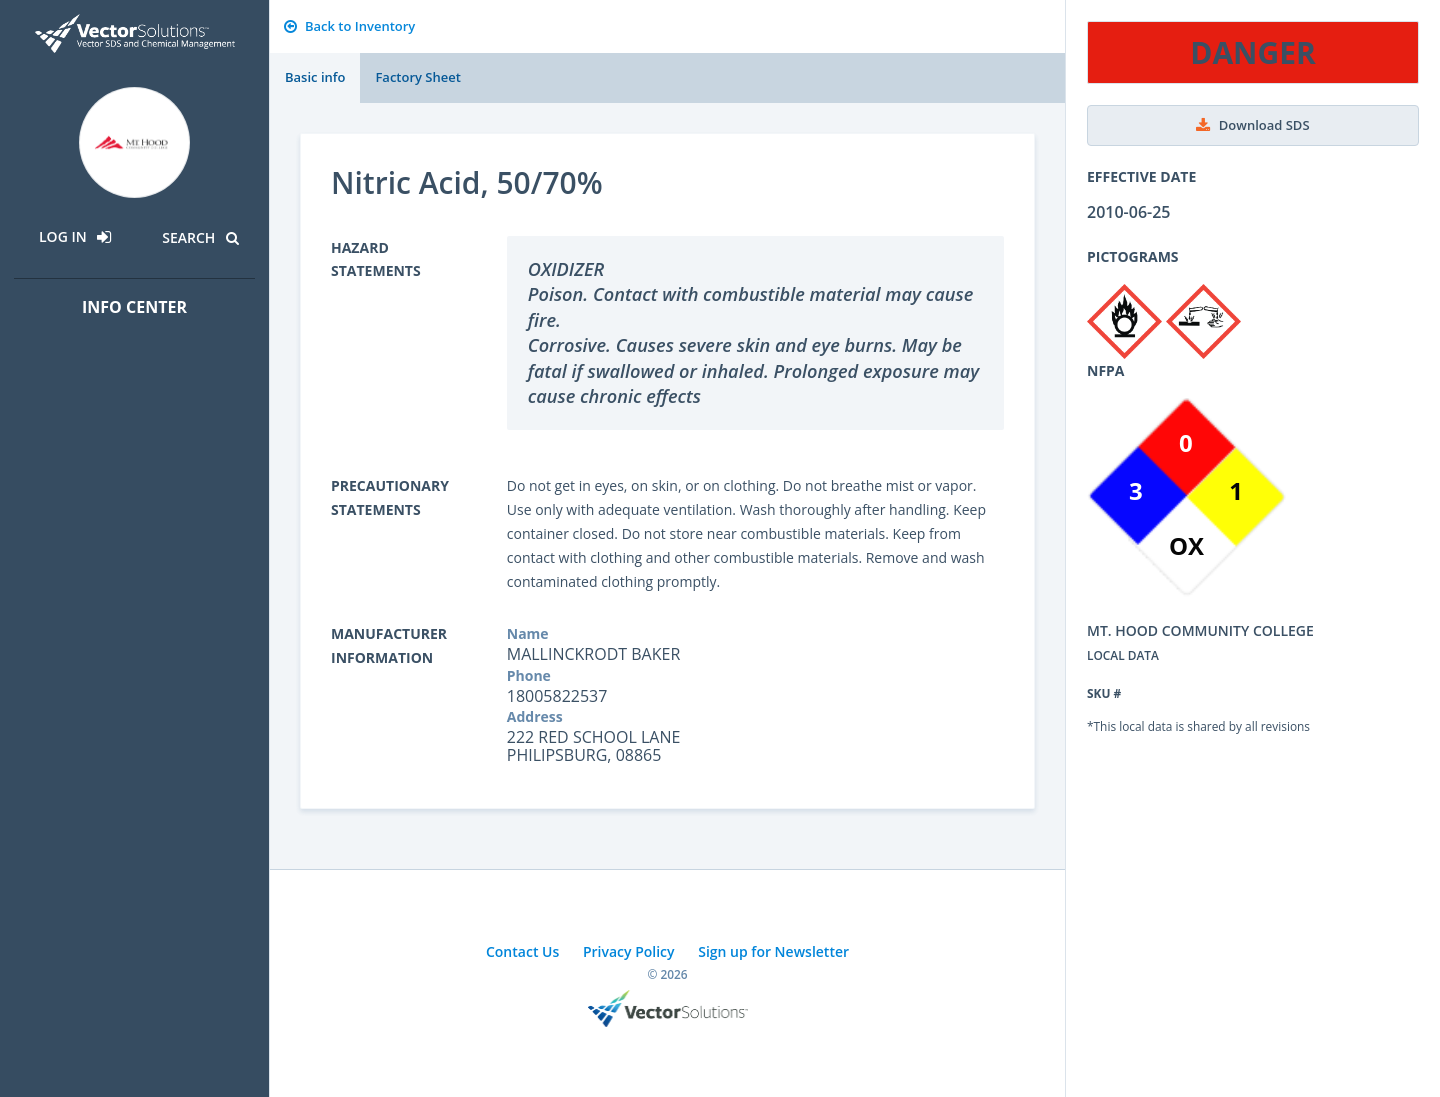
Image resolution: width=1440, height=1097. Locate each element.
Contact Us (522, 951)
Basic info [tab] (315, 77)
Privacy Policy (629, 951)
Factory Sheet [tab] (417, 77)
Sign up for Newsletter (773, 951)
